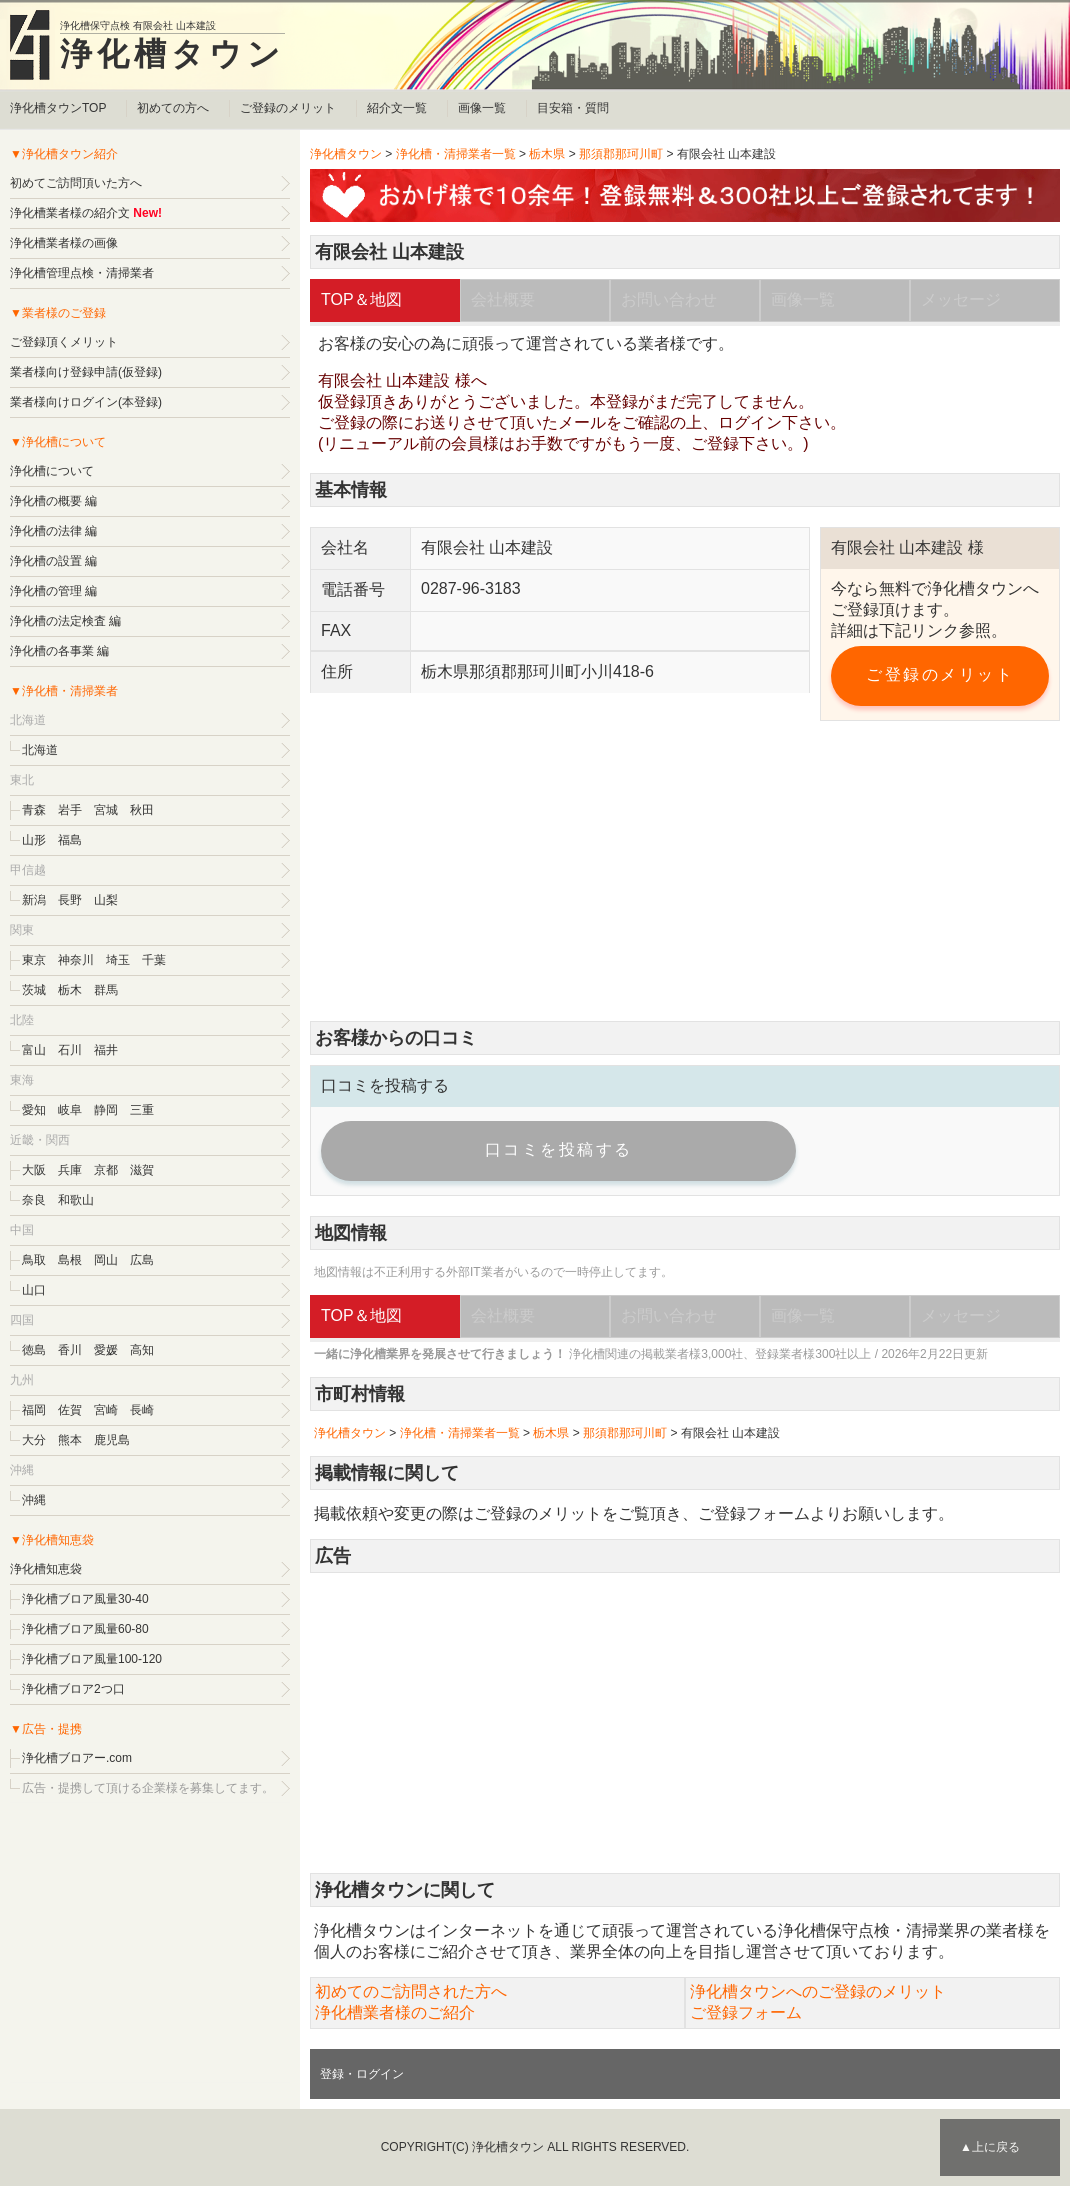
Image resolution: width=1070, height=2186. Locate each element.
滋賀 (142, 1170)
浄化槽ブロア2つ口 (73, 1689)
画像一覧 (482, 108)
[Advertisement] (685, 871)
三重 (142, 1110)
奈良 (34, 1200)
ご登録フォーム (754, 1513)
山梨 (106, 900)
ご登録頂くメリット (64, 342)
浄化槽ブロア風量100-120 (92, 1659)
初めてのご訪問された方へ (411, 1991)
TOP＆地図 (361, 299)
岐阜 (70, 1110)
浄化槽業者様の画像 (64, 243)
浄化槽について (52, 471)
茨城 (34, 990)
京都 (106, 1170)
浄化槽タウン (172, 54)
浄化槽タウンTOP (58, 108)
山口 (34, 1290)
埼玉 (118, 960)
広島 (142, 1260)
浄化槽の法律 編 (53, 531)
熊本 (70, 1440)
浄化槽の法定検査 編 (65, 621)
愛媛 (106, 1350)
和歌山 (76, 1200)
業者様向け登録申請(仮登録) (86, 372)
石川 (70, 1050)
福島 (70, 840)
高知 (142, 1350)
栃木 (70, 990)
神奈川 (76, 960)
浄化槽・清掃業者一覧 (456, 154)
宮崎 (106, 1410)
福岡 (34, 1410)
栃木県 (547, 154)
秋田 (142, 810)
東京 (34, 960)
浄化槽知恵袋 (46, 1569)
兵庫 (70, 1170)
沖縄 (34, 1500)
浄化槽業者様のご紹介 (395, 2012)
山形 (34, 840)
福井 (106, 1050)
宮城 (106, 810)
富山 (34, 1050)
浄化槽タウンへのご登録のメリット (818, 1991)
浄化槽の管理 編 (53, 591)
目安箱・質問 (573, 108)
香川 (70, 1350)
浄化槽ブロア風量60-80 (85, 1629)
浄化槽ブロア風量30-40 (85, 1599)
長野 (70, 900)
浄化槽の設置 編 (53, 561)
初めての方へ (173, 108)
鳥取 (34, 1260)
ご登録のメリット (288, 108)
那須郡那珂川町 (621, 154)
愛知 (34, 1110)
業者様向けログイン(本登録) (86, 402)
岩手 (70, 810)
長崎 (142, 1410)
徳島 (34, 1350)
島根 (70, 1260)
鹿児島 (112, 1440)
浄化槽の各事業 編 (59, 651)
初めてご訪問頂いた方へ (76, 183)
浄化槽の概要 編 (53, 501)
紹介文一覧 (397, 108)
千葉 (154, 960)
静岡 (106, 1110)
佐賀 (70, 1410)
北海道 (40, 750)
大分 (34, 1440)
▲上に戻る (990, 2147)
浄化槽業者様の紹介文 (70, 213)
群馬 (106, 990)
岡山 (106, 1260)
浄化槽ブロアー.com (77, 1758)
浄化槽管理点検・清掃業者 (82, 273)
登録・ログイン (362, 2074)
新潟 (34, 900)
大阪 (34, 1170)
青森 (34, 810)
